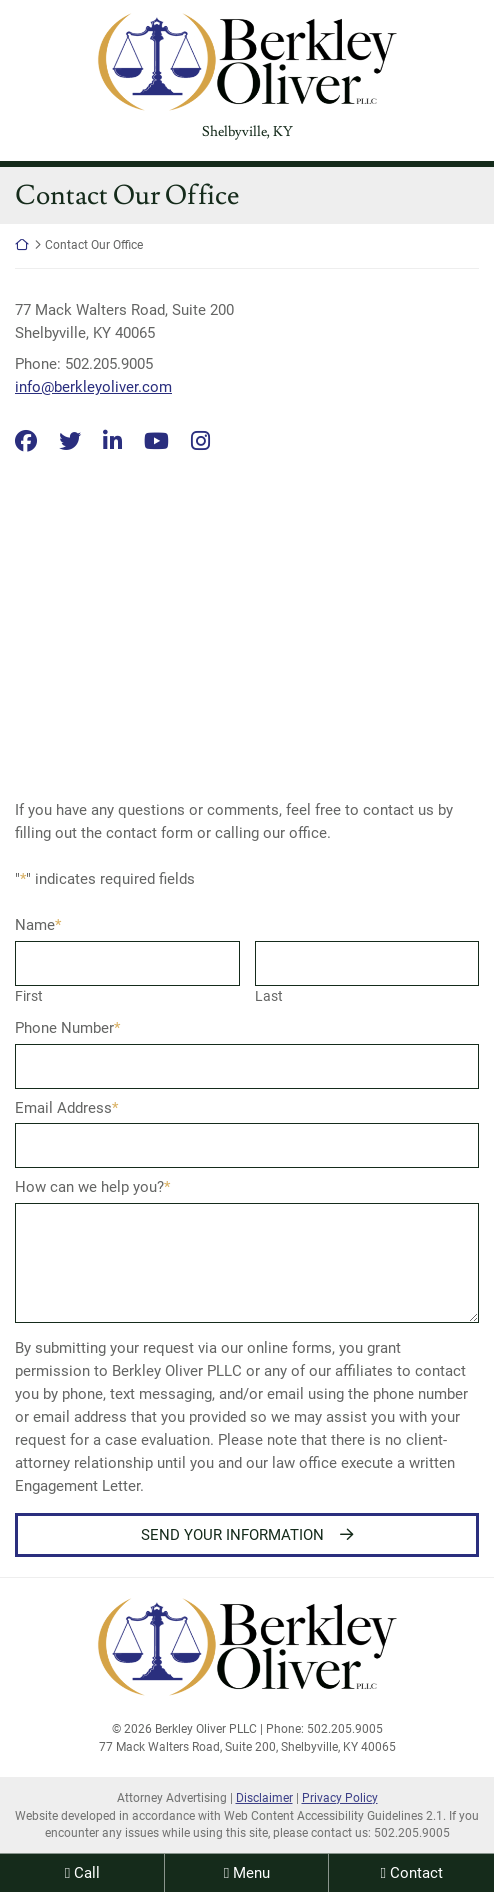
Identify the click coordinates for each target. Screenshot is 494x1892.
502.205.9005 (412, 1833)
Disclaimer (264, 1798)
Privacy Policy (340, 1798)
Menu (251, 1873)
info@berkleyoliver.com (93, 387)
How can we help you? (92, 1187)
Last (269, 996)
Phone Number (67, 1028)
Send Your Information (232, 1535)
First (29, 996)
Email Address (66, 1108)
